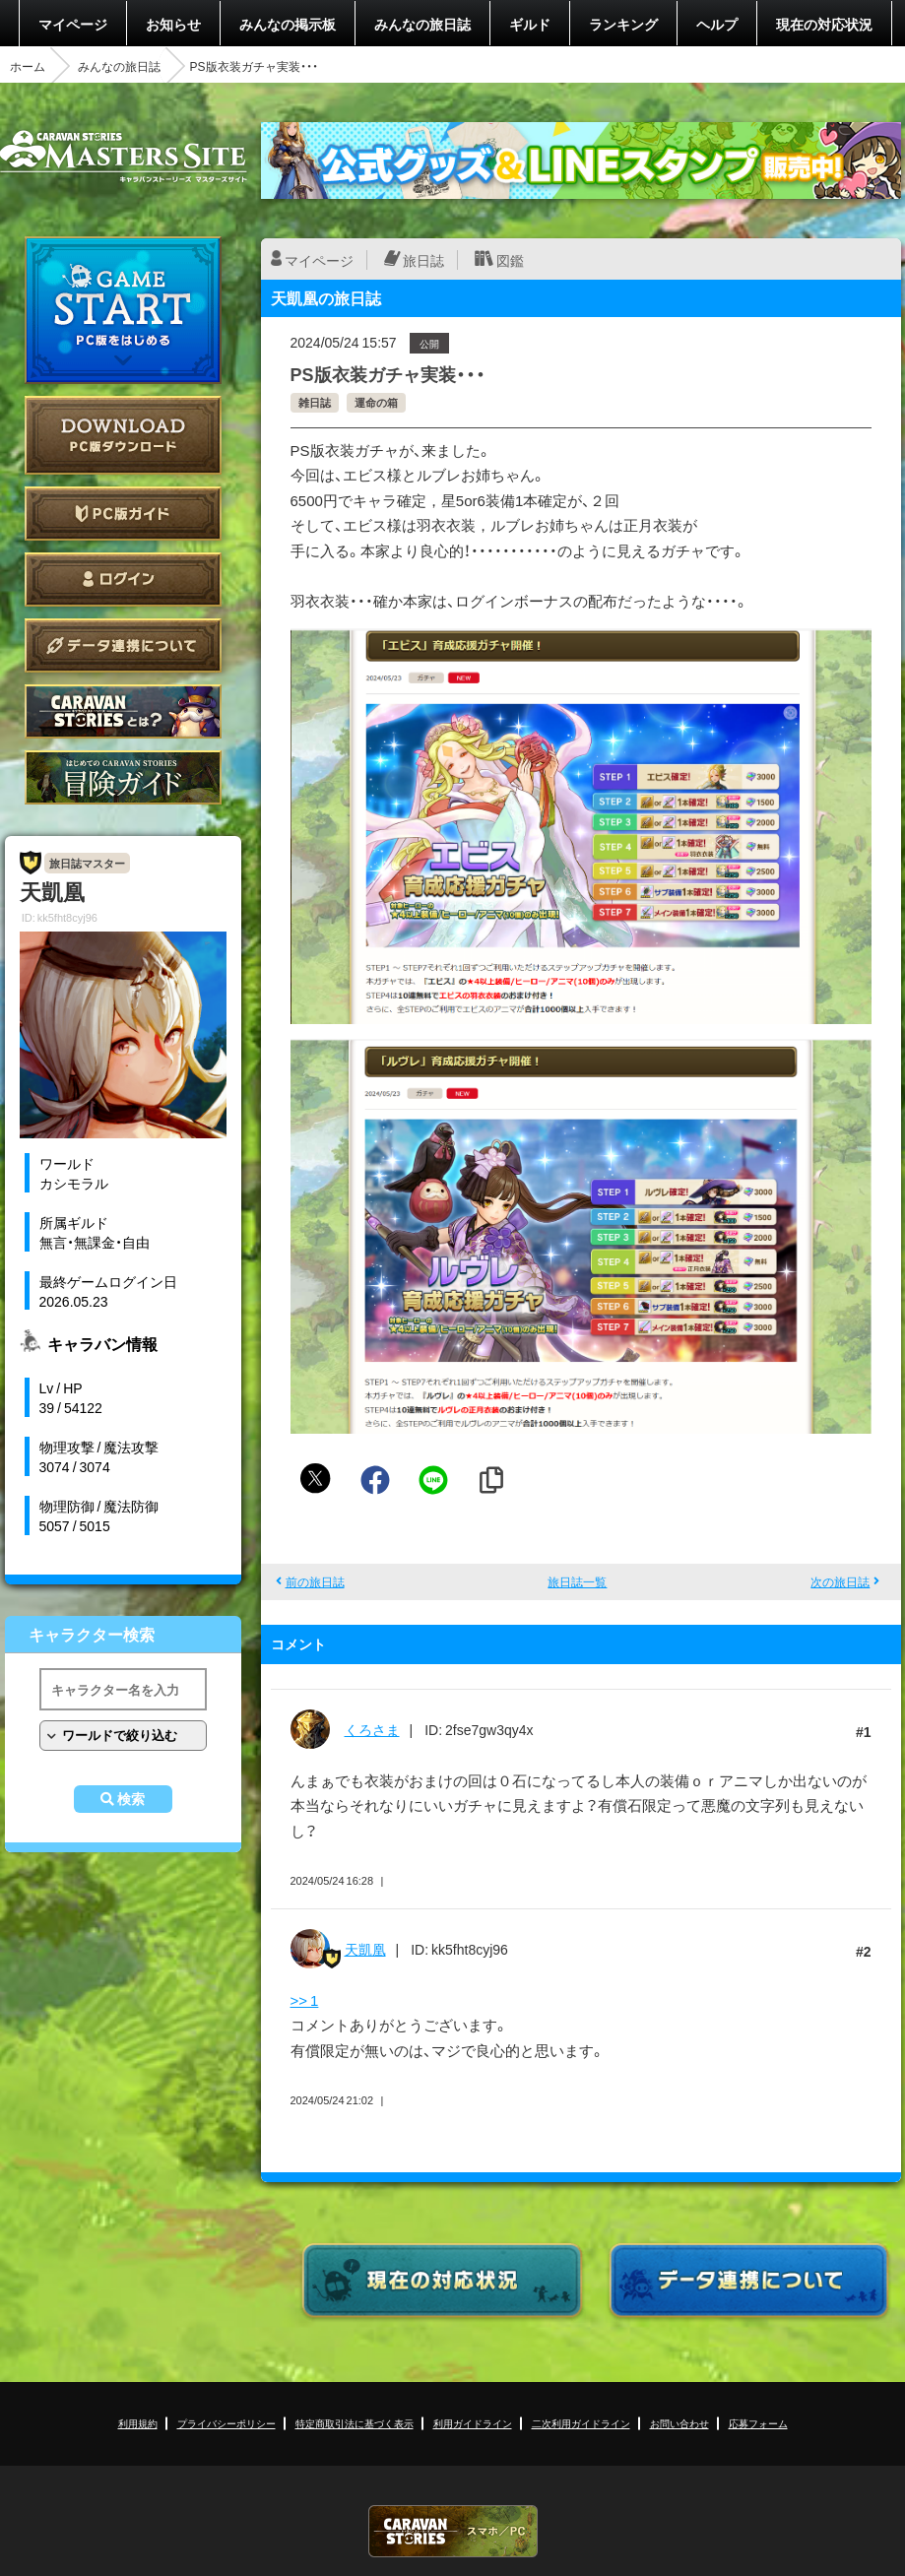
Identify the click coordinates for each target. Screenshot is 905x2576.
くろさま (372, 1729)
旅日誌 (423, 260)
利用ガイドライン (472, 2422)
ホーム (27, 66)
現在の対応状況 (824, 23)
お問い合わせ (679, 2422)
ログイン (123, 579)
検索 (131, 1799)
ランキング (623, 23)
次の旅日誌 (840, 1581)
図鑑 (510, 260)
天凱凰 (365, 1949)
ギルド (529, 23)
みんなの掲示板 (287, 23)
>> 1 (305, 2000)
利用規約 (138, 2422)
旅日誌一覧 (577, 1581)
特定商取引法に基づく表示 (354, 2422)
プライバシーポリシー (226, 2422)
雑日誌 (314, 402)
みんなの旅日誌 (422, 23)
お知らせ (173, 23)
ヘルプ (717, 23)
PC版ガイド (123, 513)
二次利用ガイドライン (581, 2422)
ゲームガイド (123, 777)
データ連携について (123, 645)
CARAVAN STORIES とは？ (123, 711)
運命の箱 (376, 402)
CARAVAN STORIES (453, 2531)
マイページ (72, 23)
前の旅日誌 (315, 1581)
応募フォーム (758, 2422)
